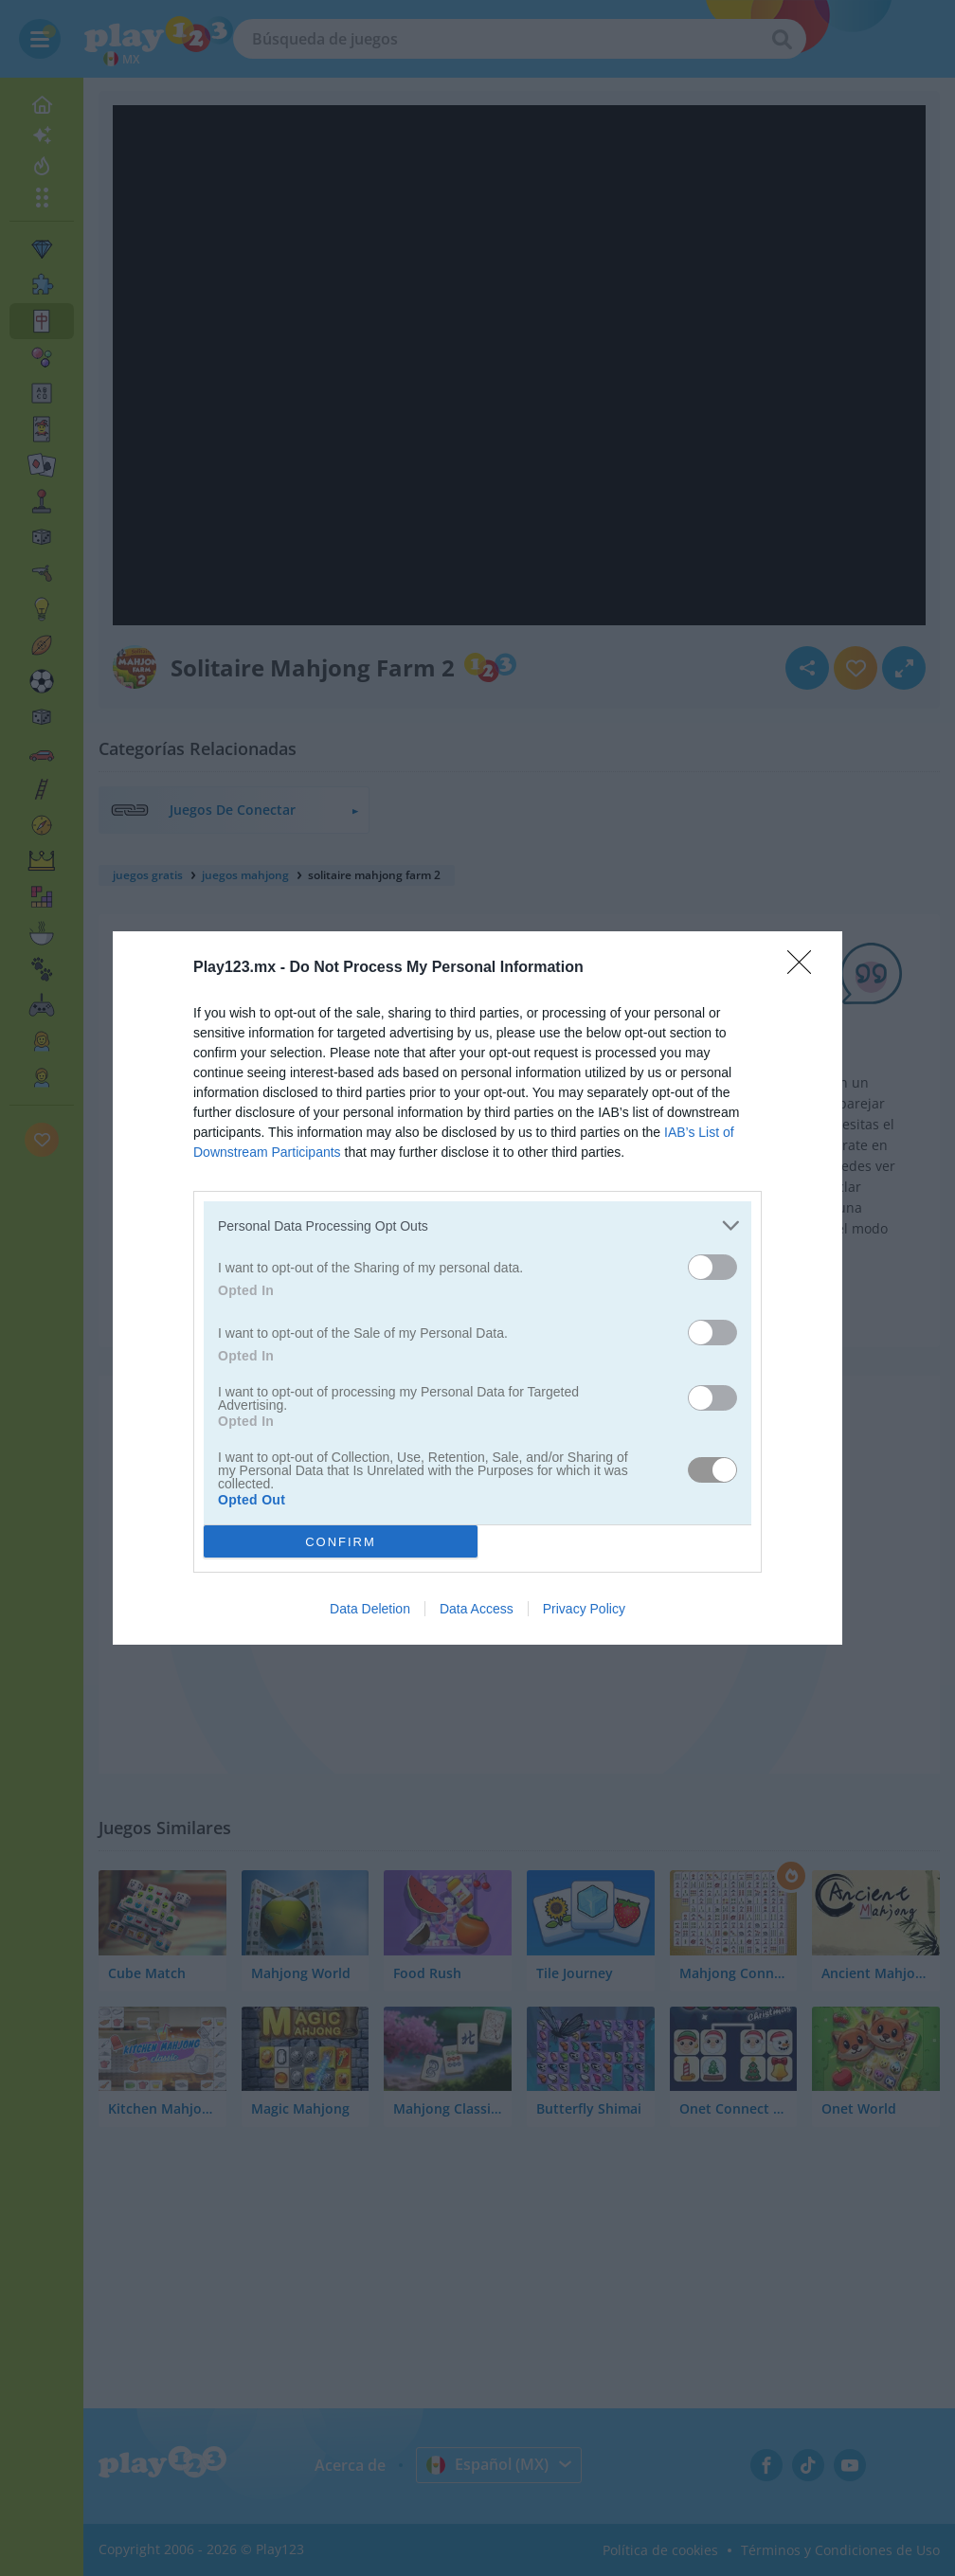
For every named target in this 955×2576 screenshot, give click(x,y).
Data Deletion (370, 1608)
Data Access (477, 1608)
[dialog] (477, 1288)
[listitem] (477, 1225)
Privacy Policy (584, 1608)
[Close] (805, 968)
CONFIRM (340, 1542)
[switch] (712, 1267)
